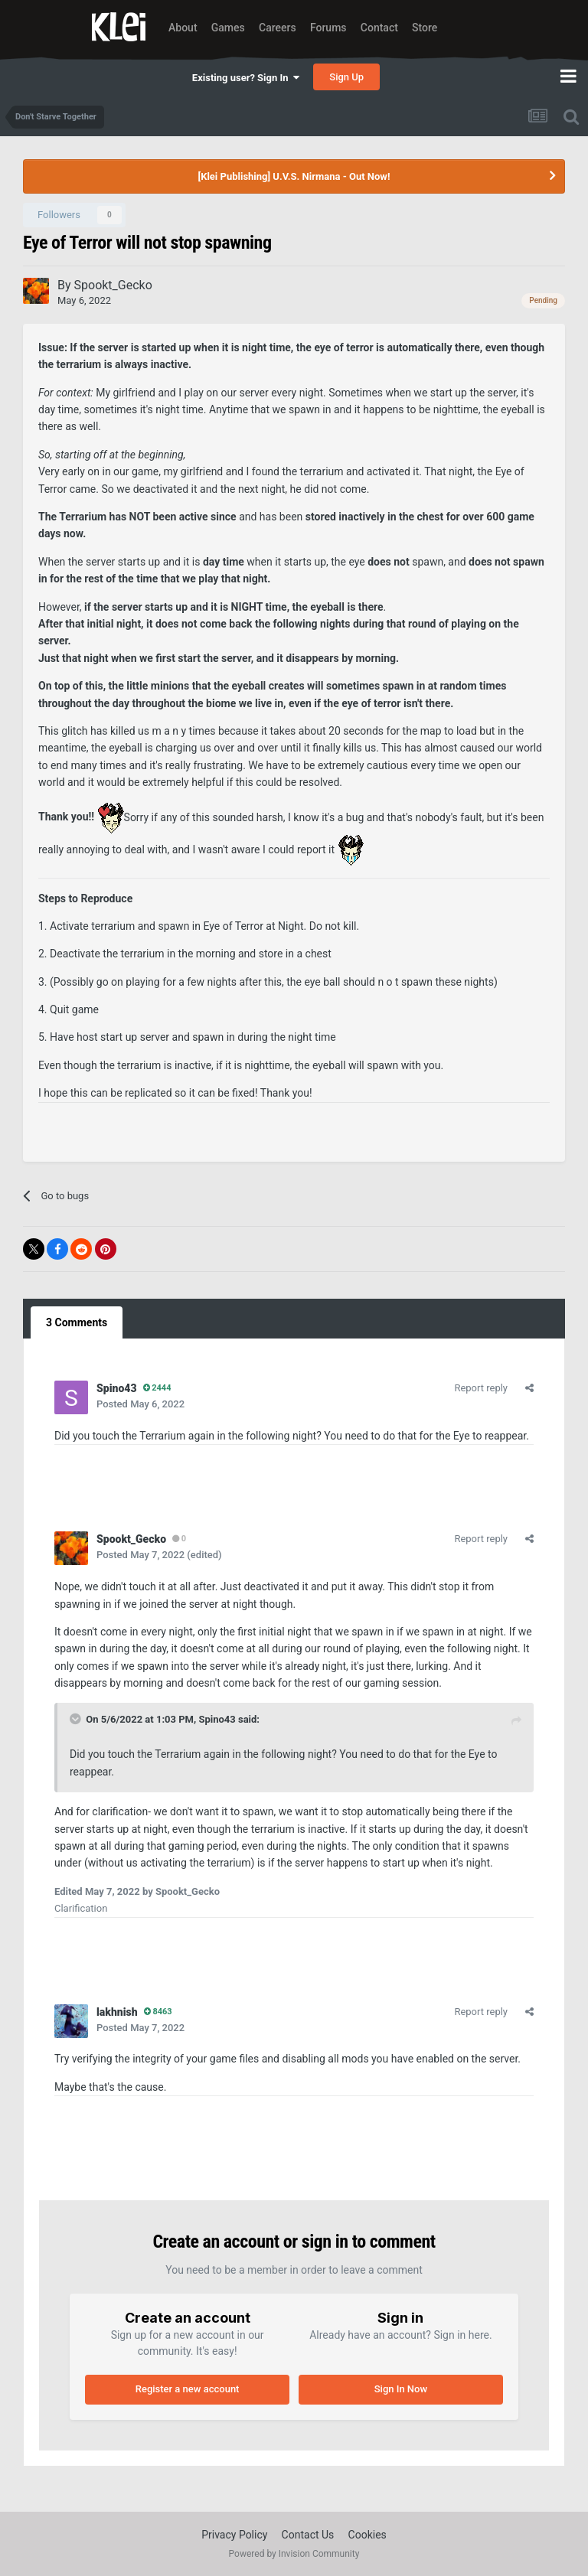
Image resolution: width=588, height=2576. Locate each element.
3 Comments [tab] (76, 1322)
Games (228, 27)
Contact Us (308, 2535)
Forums (328, 27)
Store (424, 27)
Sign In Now (400, 2389)
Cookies (367, 2535)
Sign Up (346, 77)
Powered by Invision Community (294, 2553)
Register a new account (188, 2389)
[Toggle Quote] (76, 1719)
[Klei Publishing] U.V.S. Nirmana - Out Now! (294, 176)
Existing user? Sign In (245, 77)
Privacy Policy (234, 2535)
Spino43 (216, 1719)
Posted (140, 1404)
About (183, 27)
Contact (379, 27)
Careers (277, 27)
